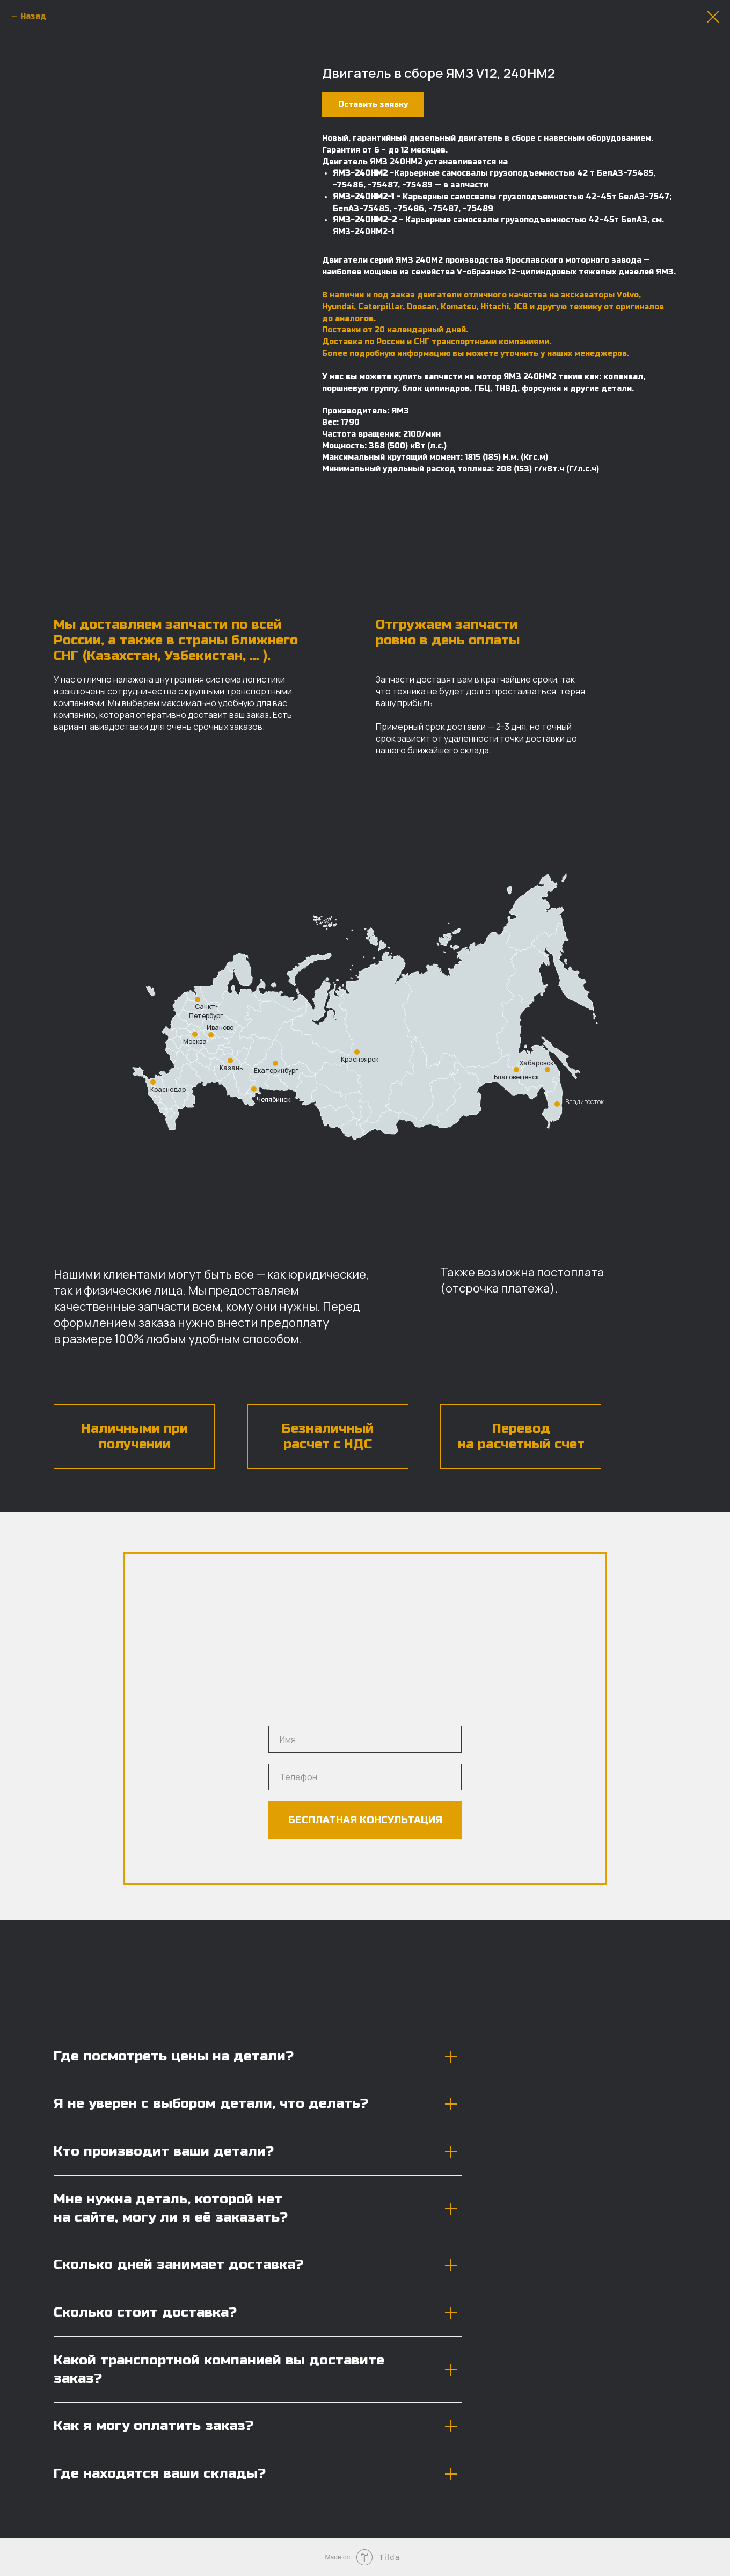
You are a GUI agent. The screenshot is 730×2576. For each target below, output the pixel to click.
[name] (365, 1739)
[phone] (365, 1777)
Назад (33, 16)
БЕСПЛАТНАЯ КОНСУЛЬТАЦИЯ (365, 1820)
